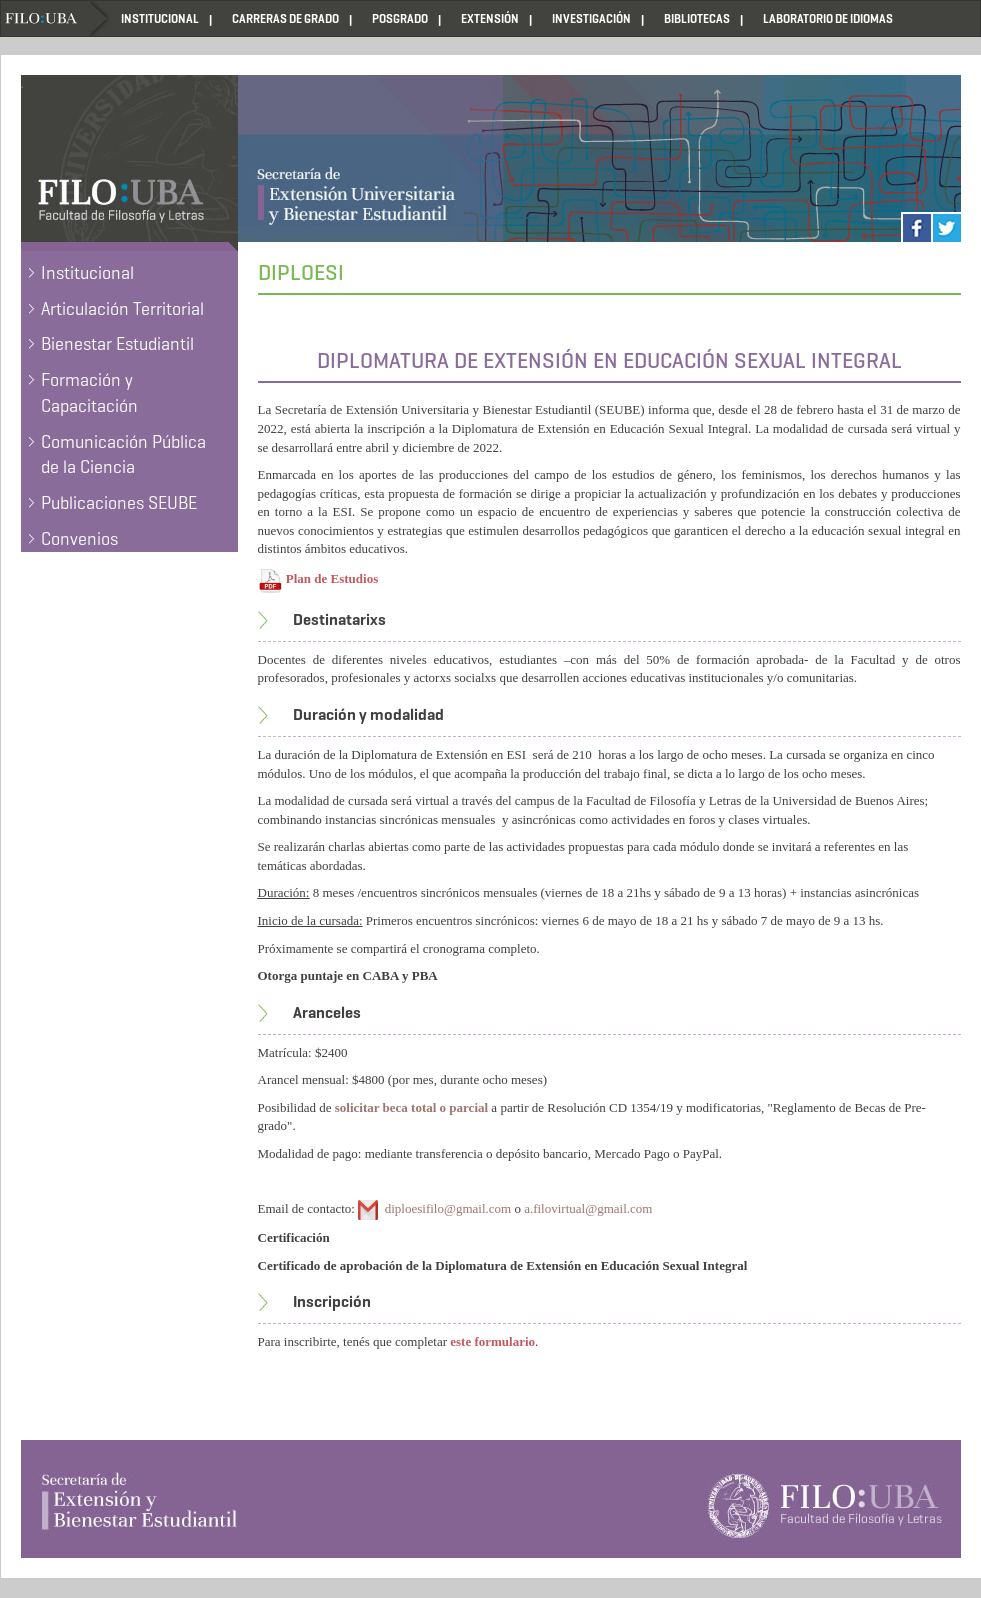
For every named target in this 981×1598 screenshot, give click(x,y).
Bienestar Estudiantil (117, 344)
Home (56, 18)
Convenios (79, 539)
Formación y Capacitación (89, 393)
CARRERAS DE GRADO (285, 18)
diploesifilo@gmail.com (448, 1208)
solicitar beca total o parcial (411, 1107)
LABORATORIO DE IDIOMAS (828, 18)
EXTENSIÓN (490, 18)
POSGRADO (400, 18)
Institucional (87, 273)
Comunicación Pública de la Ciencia (123, 455)
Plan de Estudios (332, 578)
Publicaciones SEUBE (119, 503)
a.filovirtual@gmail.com (588, 1208)
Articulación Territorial (122, 309)
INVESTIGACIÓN (591, 18)
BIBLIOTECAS (697, 18)
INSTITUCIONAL (160, 18)
